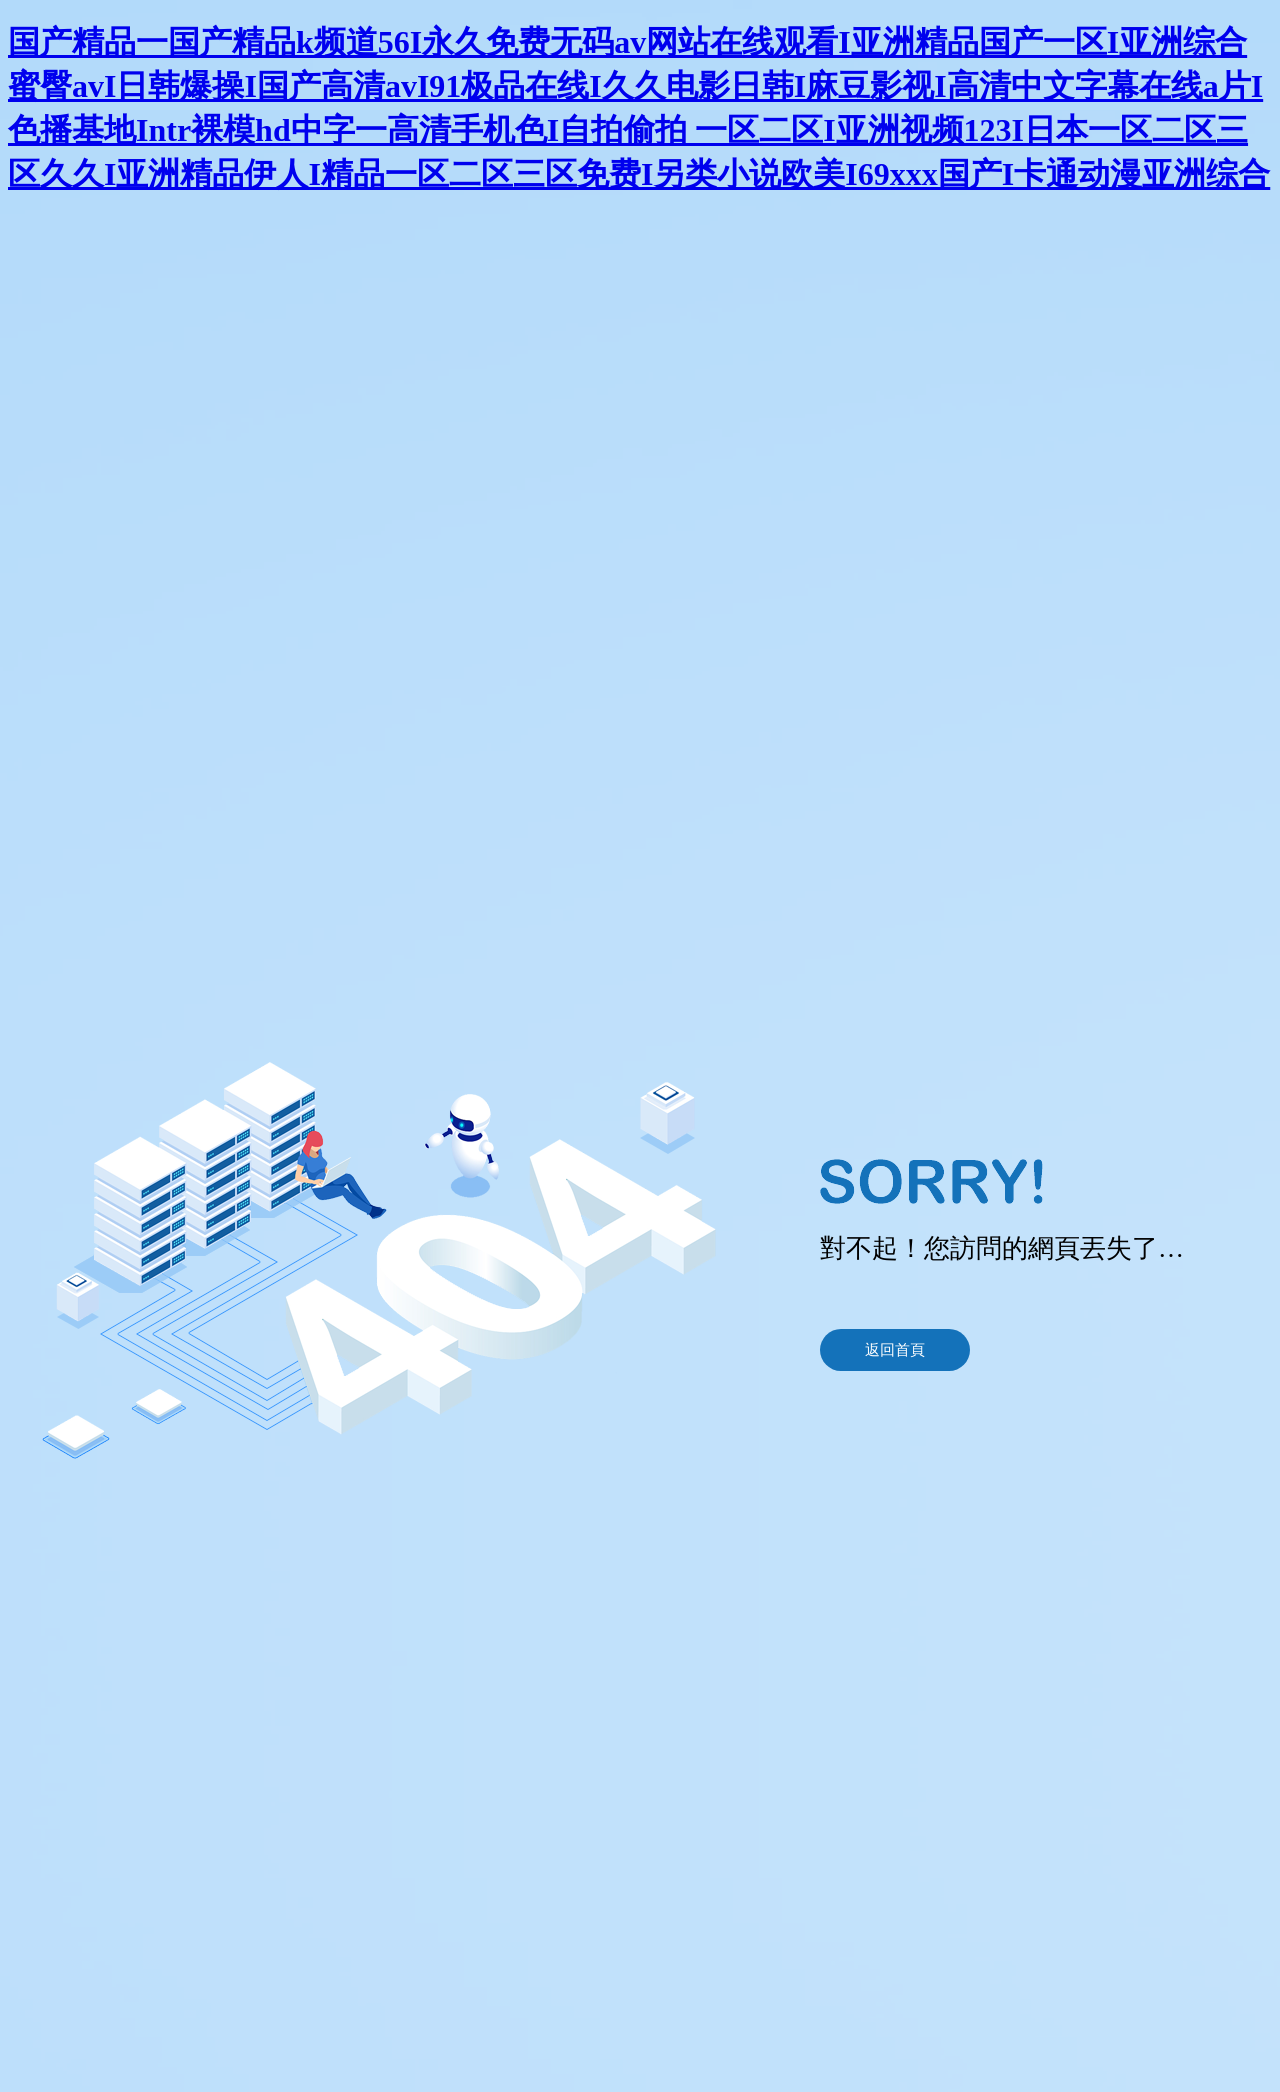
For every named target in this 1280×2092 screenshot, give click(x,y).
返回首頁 (895, 1350)
